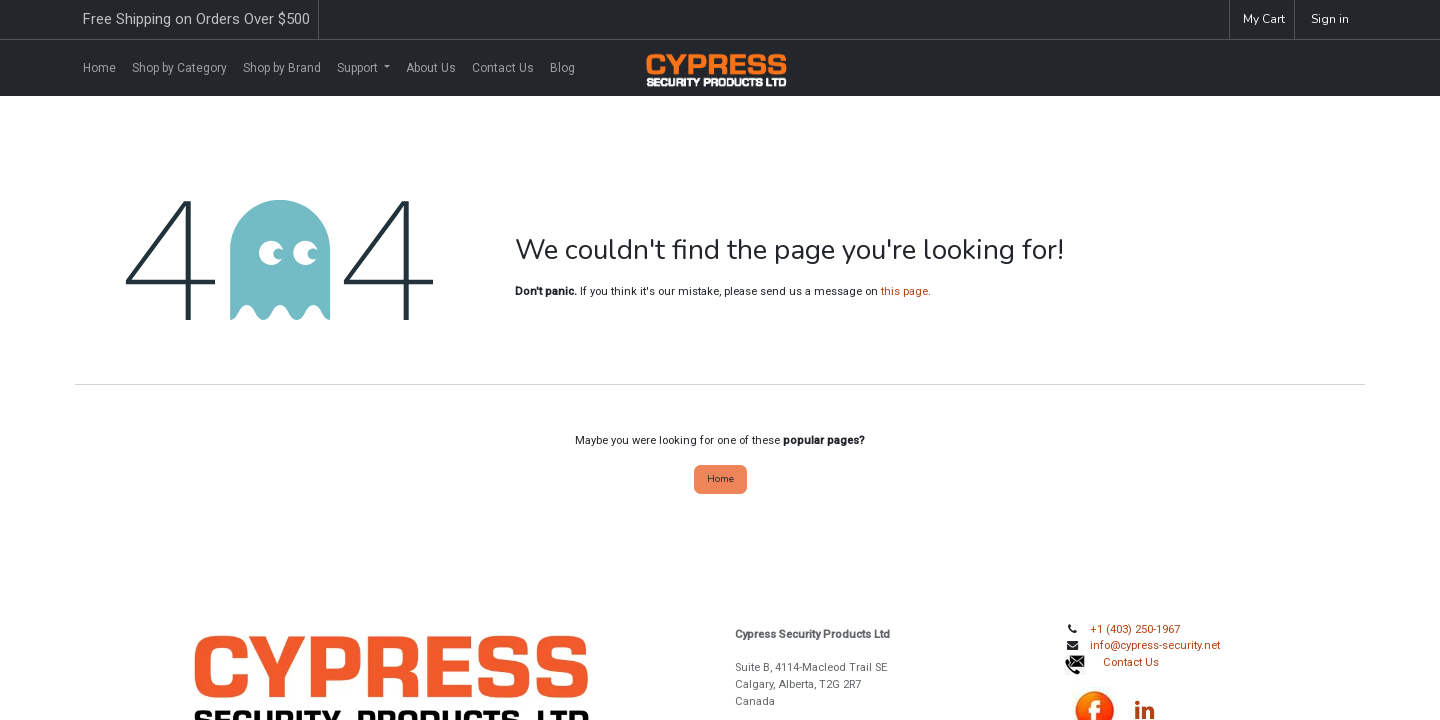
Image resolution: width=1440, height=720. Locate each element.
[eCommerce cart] (1262, 19)
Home (720, 478)
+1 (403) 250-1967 (1135, 629)
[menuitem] (99, 68)
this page (904, 291)
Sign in (1330, 19)
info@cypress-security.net (1155, 645)
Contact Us (1131, 662)
